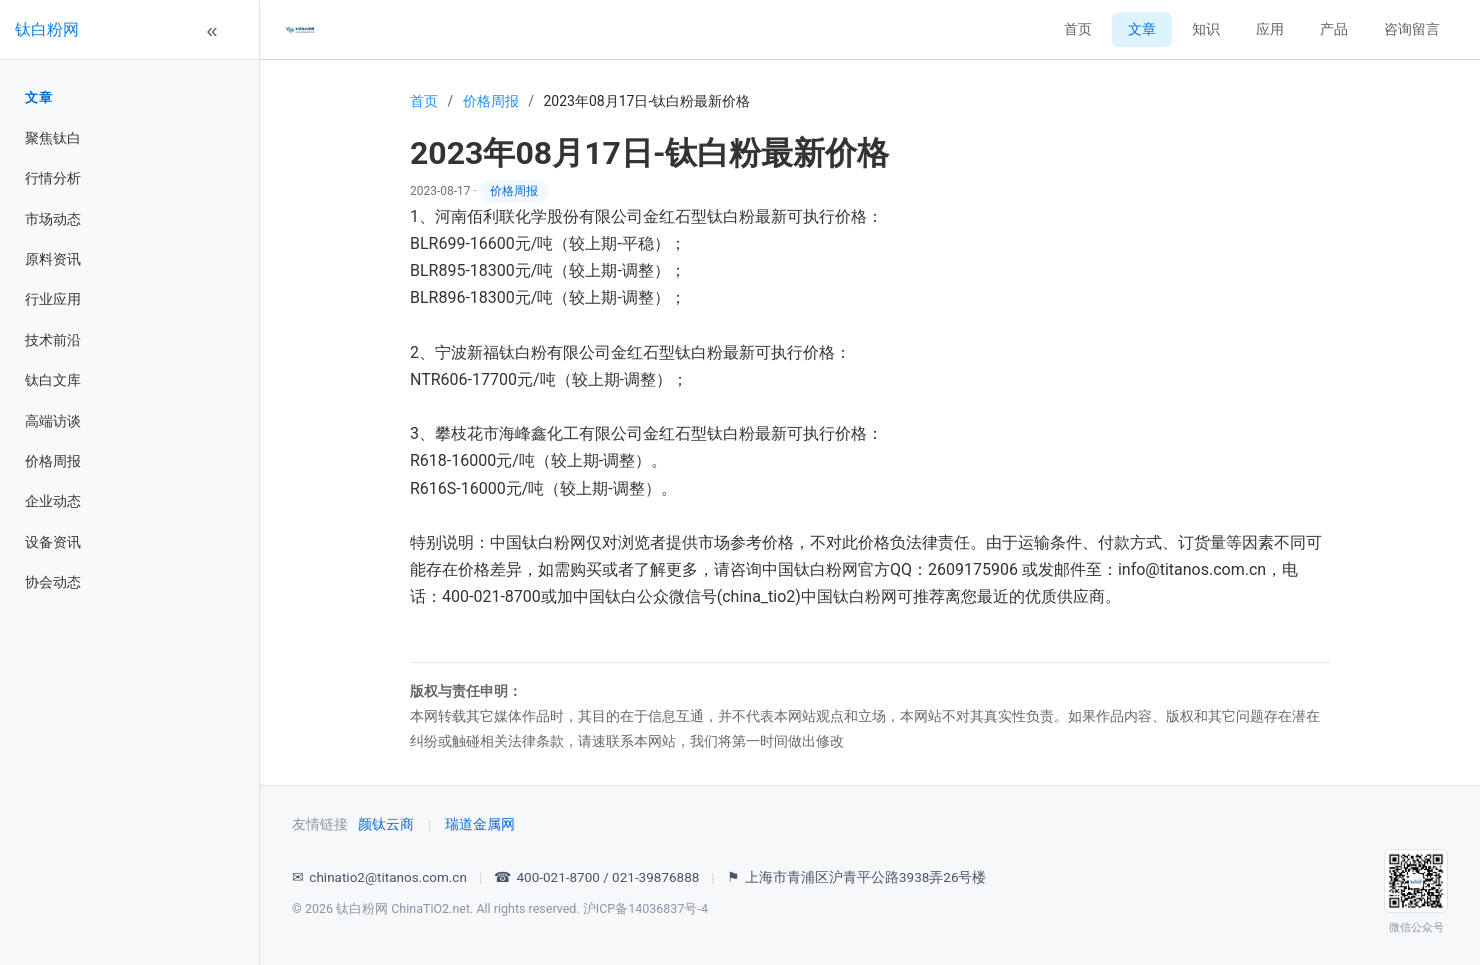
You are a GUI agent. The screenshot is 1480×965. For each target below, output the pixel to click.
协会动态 (53, 582)
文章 (38, 97)
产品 (1334, 29)
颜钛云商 (386, 824)
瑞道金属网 (480, 824)
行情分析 (53, 178)
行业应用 (53, 299)
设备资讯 (53, 542)
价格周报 (53, 461)
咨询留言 (1412, 29)
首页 (1078, 29)
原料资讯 (53, 259)
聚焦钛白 (53, 138)
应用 (1270, 29)
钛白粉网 (47, 29)
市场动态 (53, 219)
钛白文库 (53, 380)
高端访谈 (53, 421)
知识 (1206, 29)
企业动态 (53, 501)
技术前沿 (53, 340)
